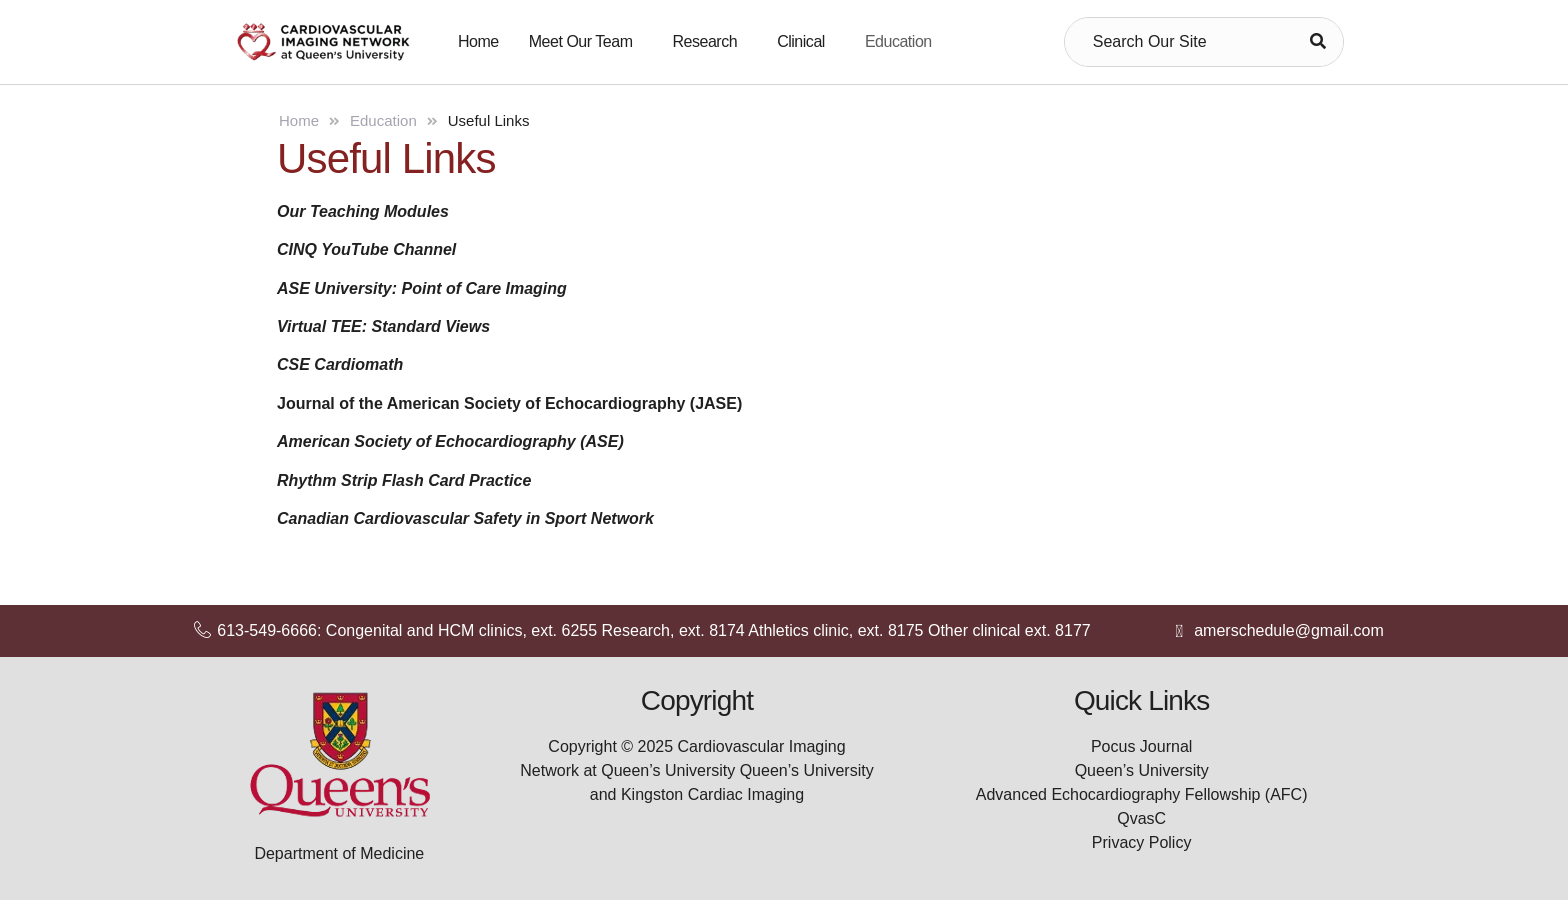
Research (705, 41)
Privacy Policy (1142, 842)
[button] (586, 42)
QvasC (1141, 818)
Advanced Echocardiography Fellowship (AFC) (1142, 794)
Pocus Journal (1141, 746)
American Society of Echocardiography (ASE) (450, 441)
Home (478, 41)
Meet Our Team (581, 41)
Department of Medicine (339, 853)
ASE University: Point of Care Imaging (422, 288)
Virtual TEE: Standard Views (383, 326)
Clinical (801, 41)
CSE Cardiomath (340, 364)
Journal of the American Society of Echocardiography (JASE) (509, 403)
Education (898, 41)
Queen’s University (1142, 770)
